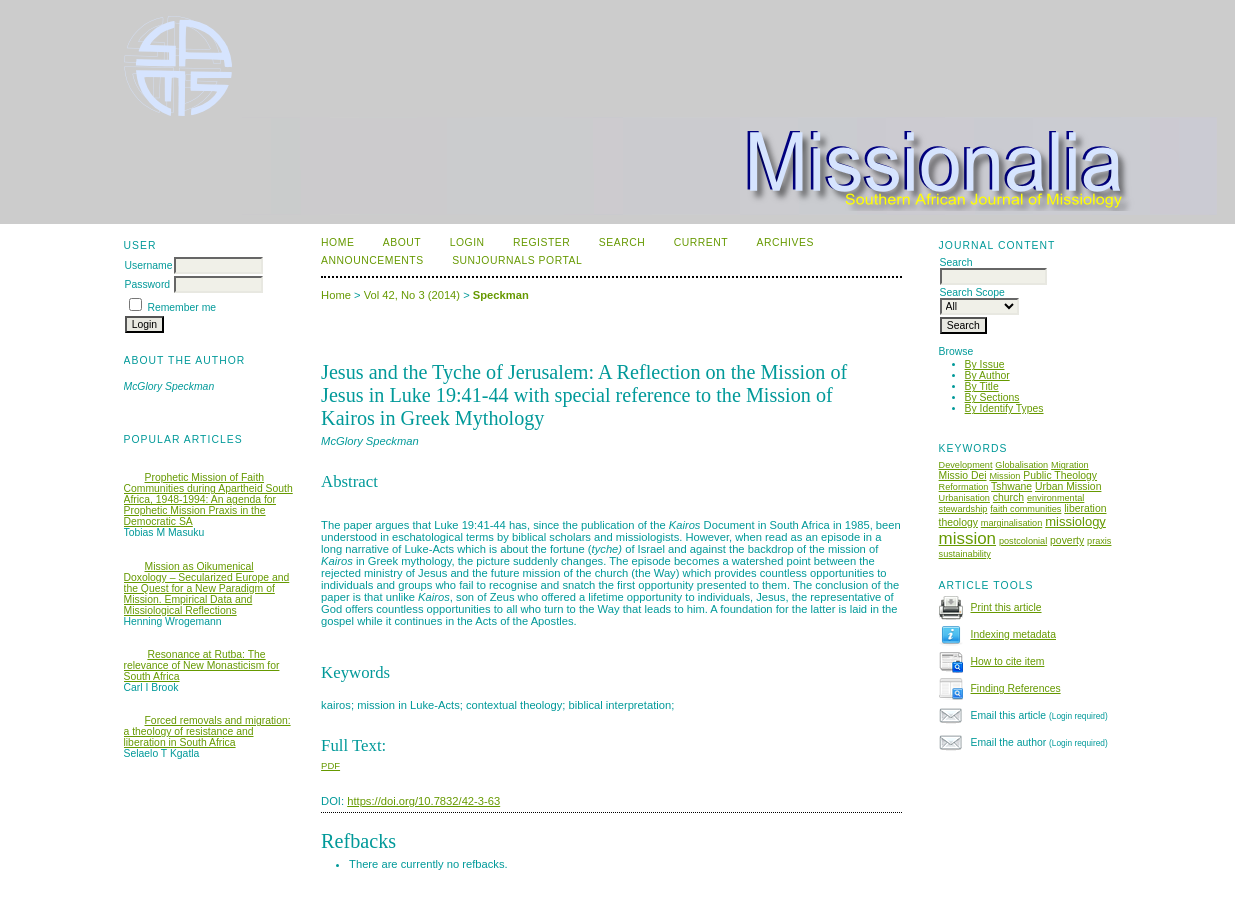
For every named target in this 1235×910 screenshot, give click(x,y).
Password (148, 284)
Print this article (1006, 607)
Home (337, 242)
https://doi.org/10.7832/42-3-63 (423, 801)
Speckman (501, 295)
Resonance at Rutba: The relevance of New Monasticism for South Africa (202, 665)
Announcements (372, 260)
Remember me (181, 307)
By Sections (992, 397)
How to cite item (1008, 661)
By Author (987, 375)
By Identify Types (1004, 408)
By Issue (985, 364)
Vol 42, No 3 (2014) (412, 295)
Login (467, 242)
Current (701, 242)
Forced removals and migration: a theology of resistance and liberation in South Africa (207, 731)
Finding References (1016, 688)
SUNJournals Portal (517, 260)
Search (622, 242)
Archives (785, 242)
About (402, 242)
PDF (330, 765)
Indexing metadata (1014, 634)
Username (149, 265)
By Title (982, 386)
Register (541, 242)
